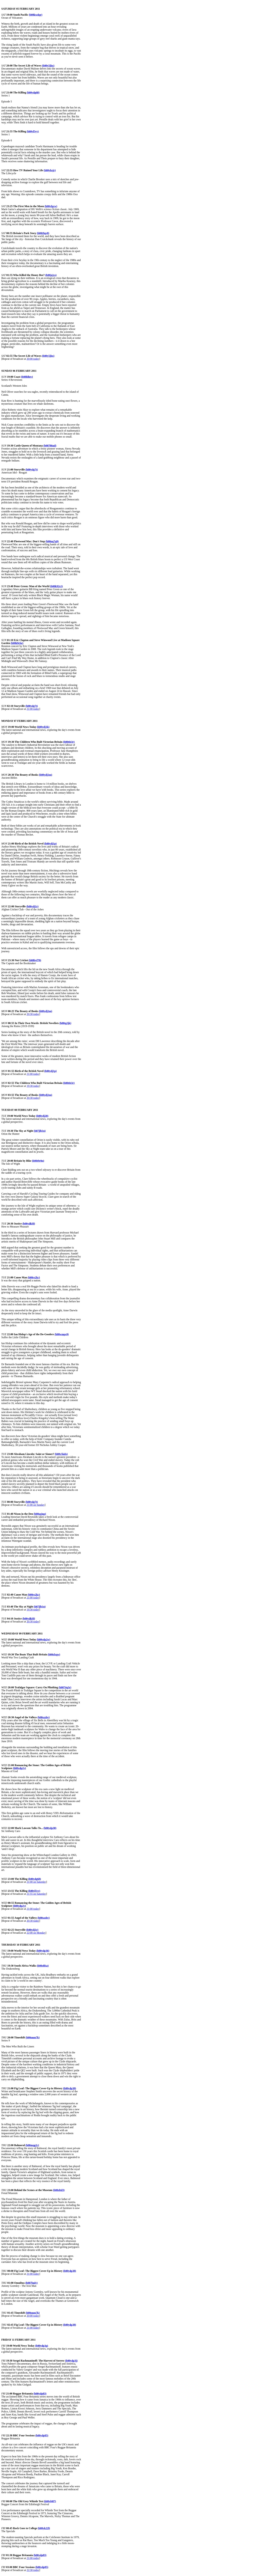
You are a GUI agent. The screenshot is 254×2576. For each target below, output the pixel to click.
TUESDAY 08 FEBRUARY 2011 (19, 1109)
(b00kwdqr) (35, 14)
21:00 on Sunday (36, 1504)
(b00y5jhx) (48, 65)
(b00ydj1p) (50, 843)
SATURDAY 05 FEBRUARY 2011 (20, 8)
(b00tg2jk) (65, 1023)
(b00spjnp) (40, 1513)
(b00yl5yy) (33, 131)
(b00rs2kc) (34, 1277)
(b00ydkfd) (28, 1223)
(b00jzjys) (50, 275)
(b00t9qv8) (43, 233)
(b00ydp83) (40, 2393)
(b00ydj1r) (32, 906)
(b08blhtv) (27, 376)
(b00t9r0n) (38, 1160)
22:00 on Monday (36, 1932)
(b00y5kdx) (61, 1454)
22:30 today (33, 2570)
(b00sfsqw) (54, 1654)
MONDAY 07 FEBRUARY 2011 (19, 720)
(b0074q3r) (65, 1687)
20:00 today (33, 358)
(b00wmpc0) (62, 1334)
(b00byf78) (35, 960)
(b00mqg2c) (32, 2145)
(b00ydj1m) (45, 774)
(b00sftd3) (58, 2190)
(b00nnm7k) (33, 2037)
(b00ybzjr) (50, 170)
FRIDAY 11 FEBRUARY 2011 (18, 2339)
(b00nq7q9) (52, 541)
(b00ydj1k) (43, 726)
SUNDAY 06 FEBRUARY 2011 (18, 370)
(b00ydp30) (50, 1828)
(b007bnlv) (31, 2282)
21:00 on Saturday (36, 1881)
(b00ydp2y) (19, 1768)
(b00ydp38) (69, 2088)
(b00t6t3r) (69, 741)
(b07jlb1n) (40, 1130)
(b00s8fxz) (43, 1965)
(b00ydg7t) (31, 469)
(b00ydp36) (42, 1950)
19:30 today (33, 1086)
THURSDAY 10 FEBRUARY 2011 (20, 1944)
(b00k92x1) (56, 586)
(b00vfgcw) (51, 206)
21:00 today (33, 709)
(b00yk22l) (44, 2528)
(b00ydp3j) (71, 2360)
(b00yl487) (50, 2501)
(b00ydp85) (41, 2435)
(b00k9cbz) (17, 643)
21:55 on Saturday (36, 1893)
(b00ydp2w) (43, 1639)
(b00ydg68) (33, 92)
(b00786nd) (49, 445)
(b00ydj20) (42, 1115)
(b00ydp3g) (41, 2345)
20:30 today (33, 1014)
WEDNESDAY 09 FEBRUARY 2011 (22, 1633)
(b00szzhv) (44, 1717)
